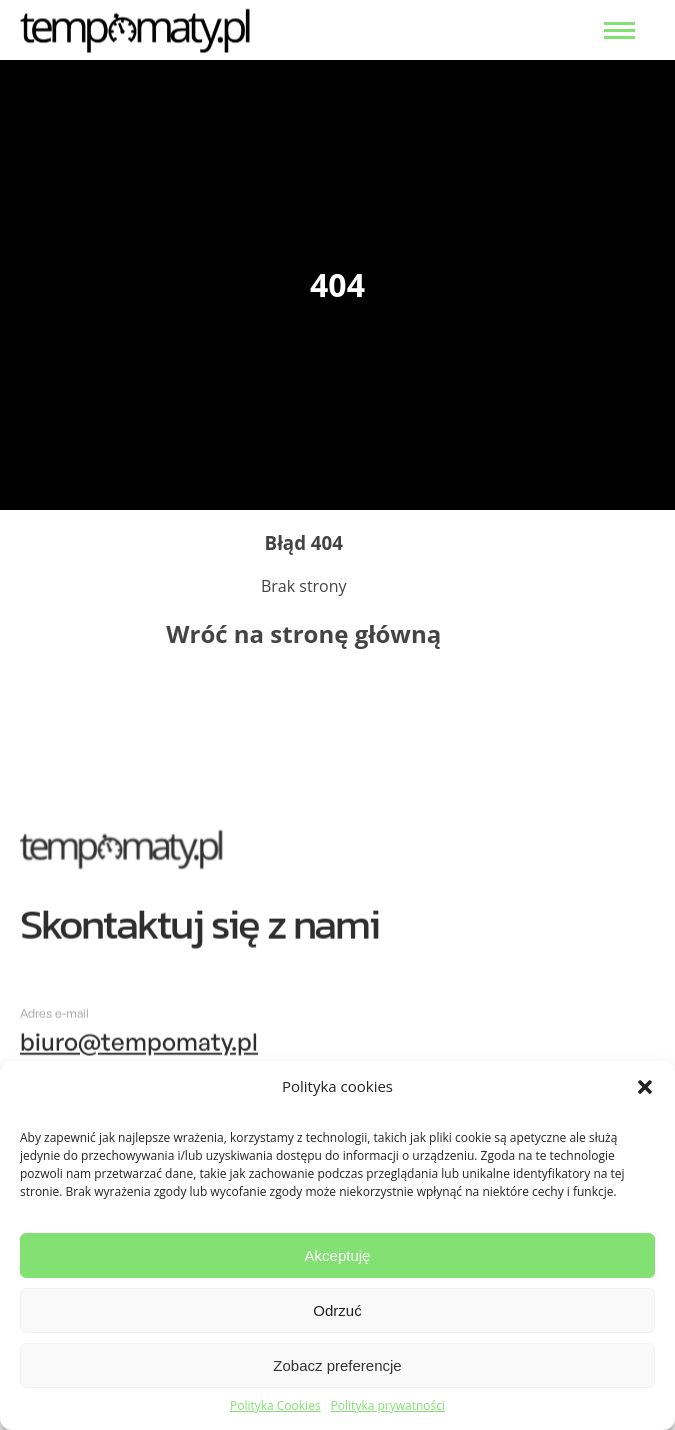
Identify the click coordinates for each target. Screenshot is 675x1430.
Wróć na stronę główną (303, 633)
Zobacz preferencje (337, 1365)
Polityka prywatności (388, 1406)
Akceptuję (338, 1255)
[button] (645, 1087)
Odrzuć (337, 1310)
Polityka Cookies (275, 1406)
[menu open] (619, 30)
